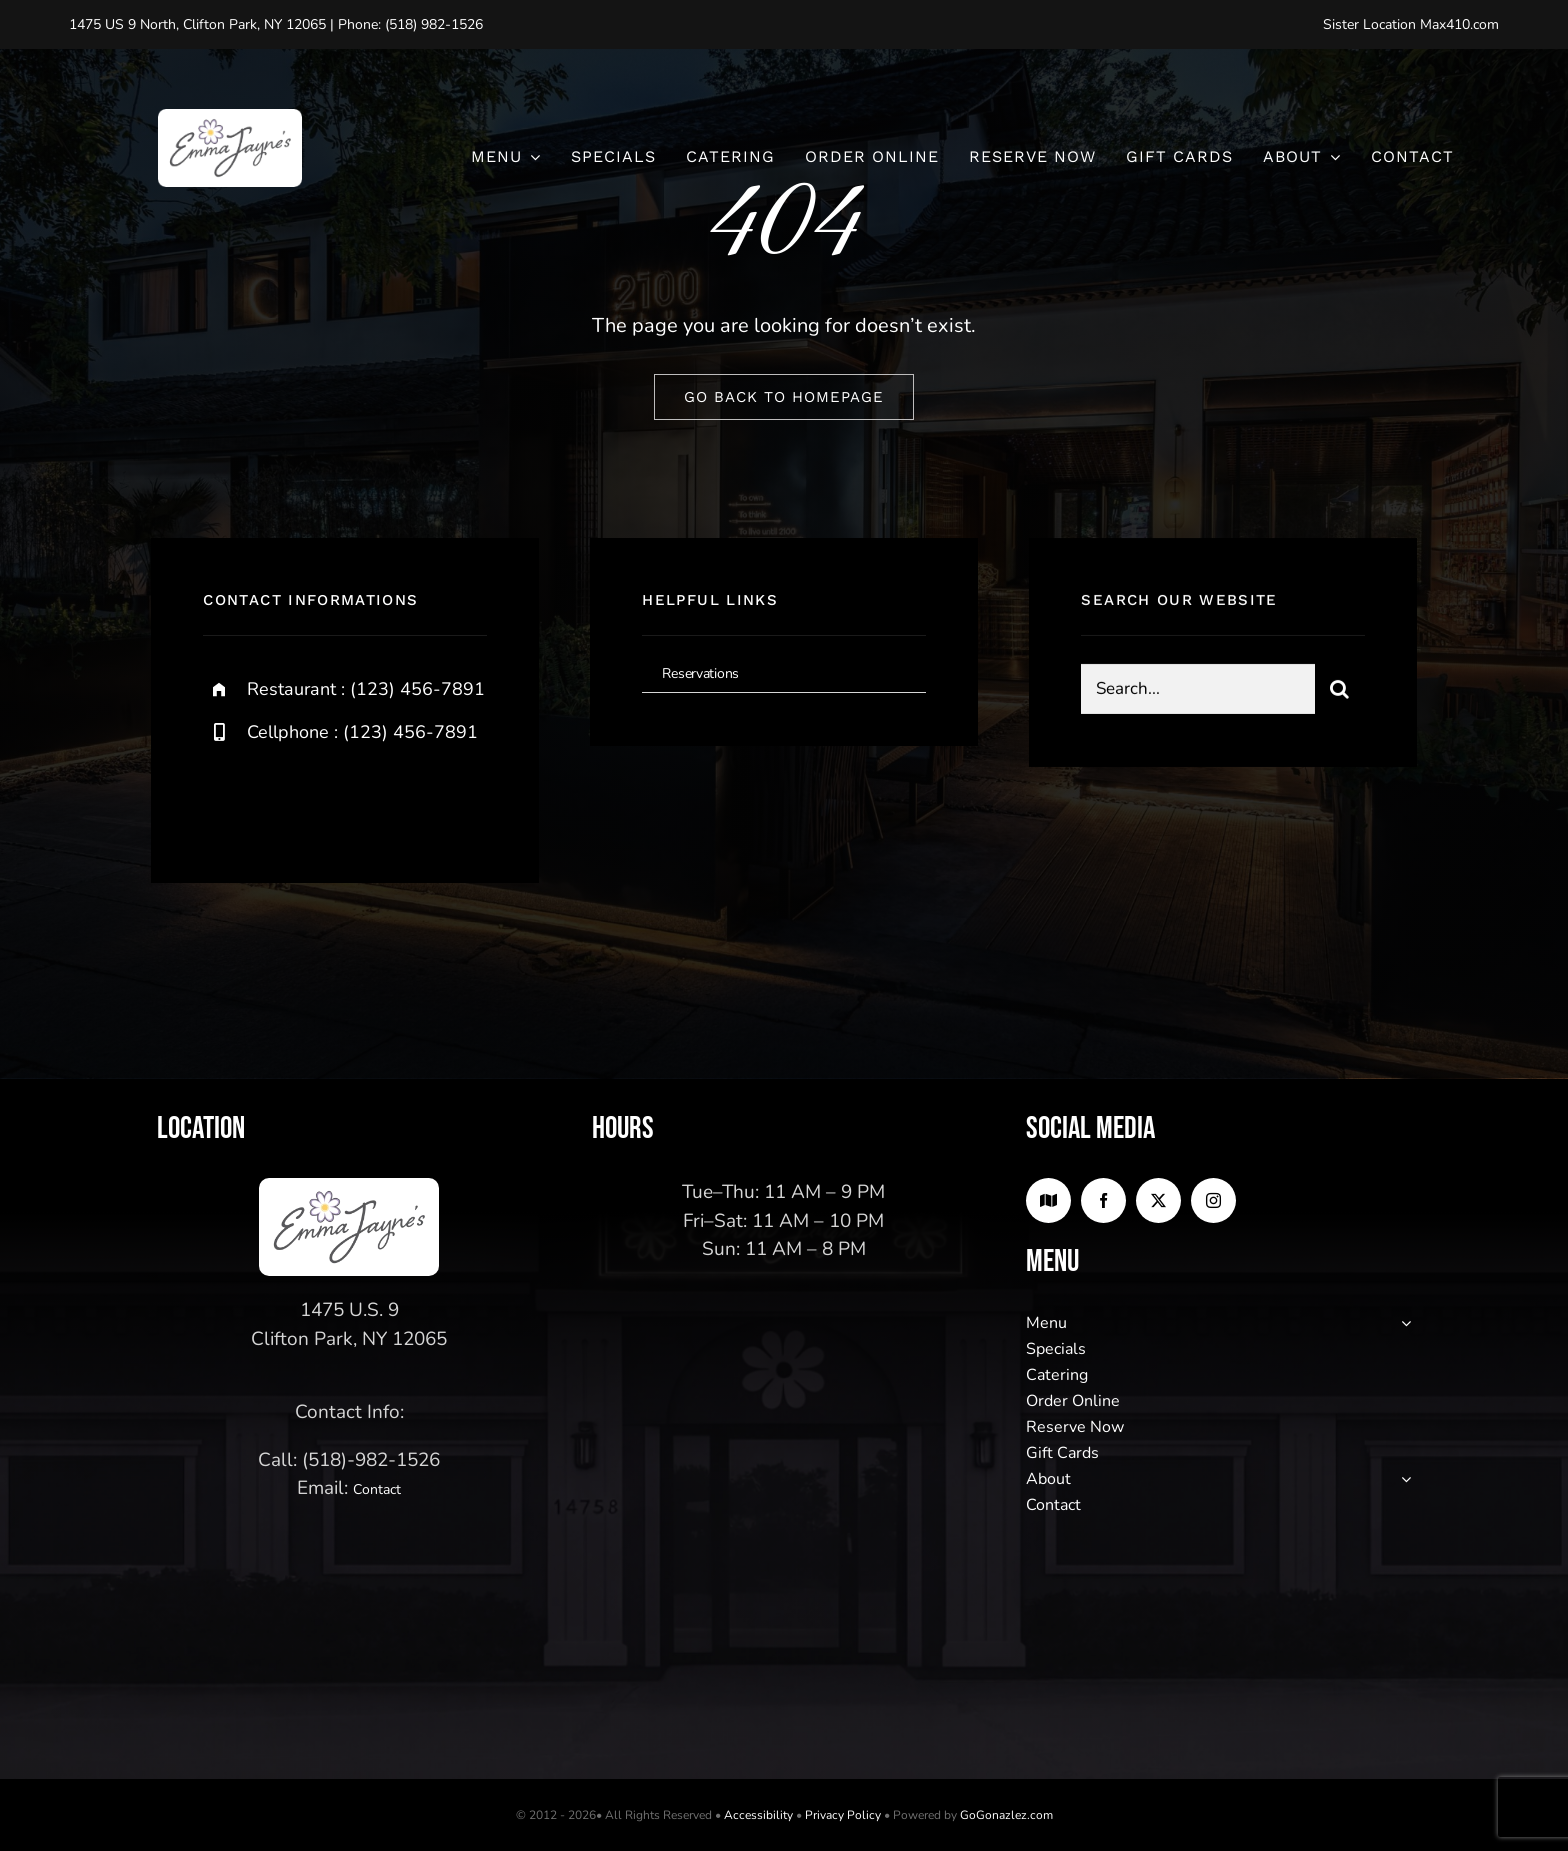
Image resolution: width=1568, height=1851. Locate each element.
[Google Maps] (1048, 1200)
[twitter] (280, 799)
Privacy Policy (843, 1815)
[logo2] (230, 118)
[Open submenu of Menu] (1402, 1323)
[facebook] (225, 799)
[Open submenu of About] (1402, 1479)
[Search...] (1197, 690)
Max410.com (1459, 24)
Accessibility (758, 1815)
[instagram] (335, 799)
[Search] (1340, 690)
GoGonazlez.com (1006, 1815)
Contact (377, 1489)
